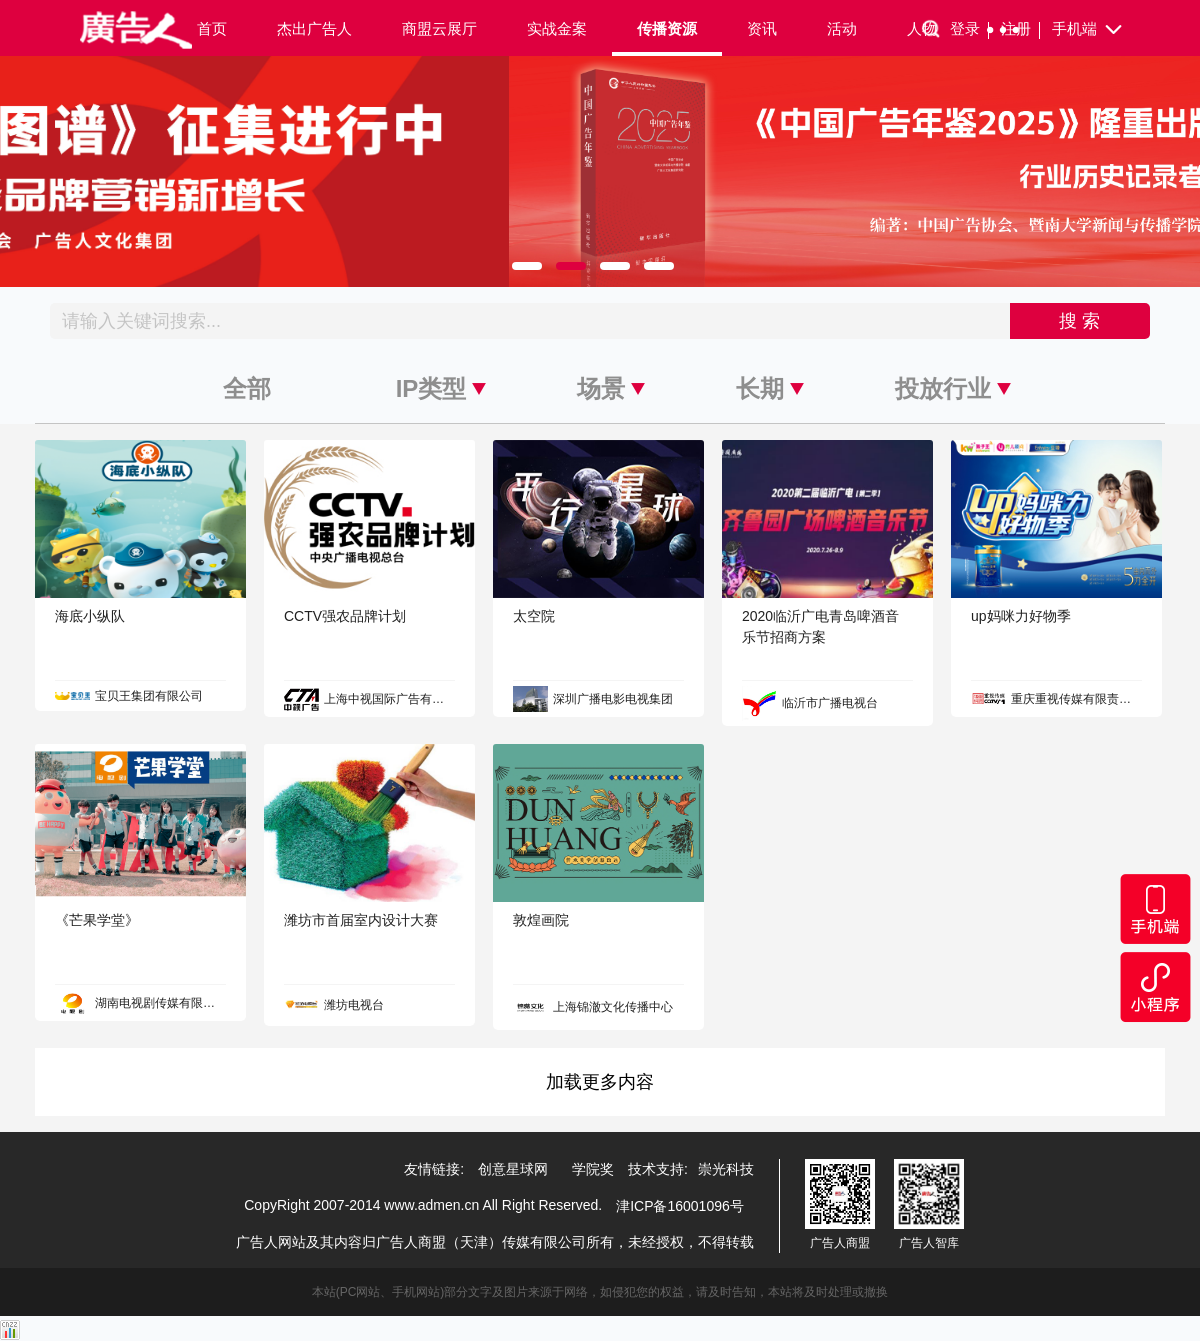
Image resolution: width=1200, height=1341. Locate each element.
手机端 (1088, 30)
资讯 (762, 28)
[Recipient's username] (530, 321)
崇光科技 (726, 1169)
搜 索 (1079, 321)
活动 (842, 28)
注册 (1020, 29)
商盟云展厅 (439, 28)
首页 (212, 28)
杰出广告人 (314, 28)
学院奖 (593, 1169)
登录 (969, 29)
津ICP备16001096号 (680, 1206)
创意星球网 (513, 1169)
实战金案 (557, 28)
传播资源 (667, 28)
